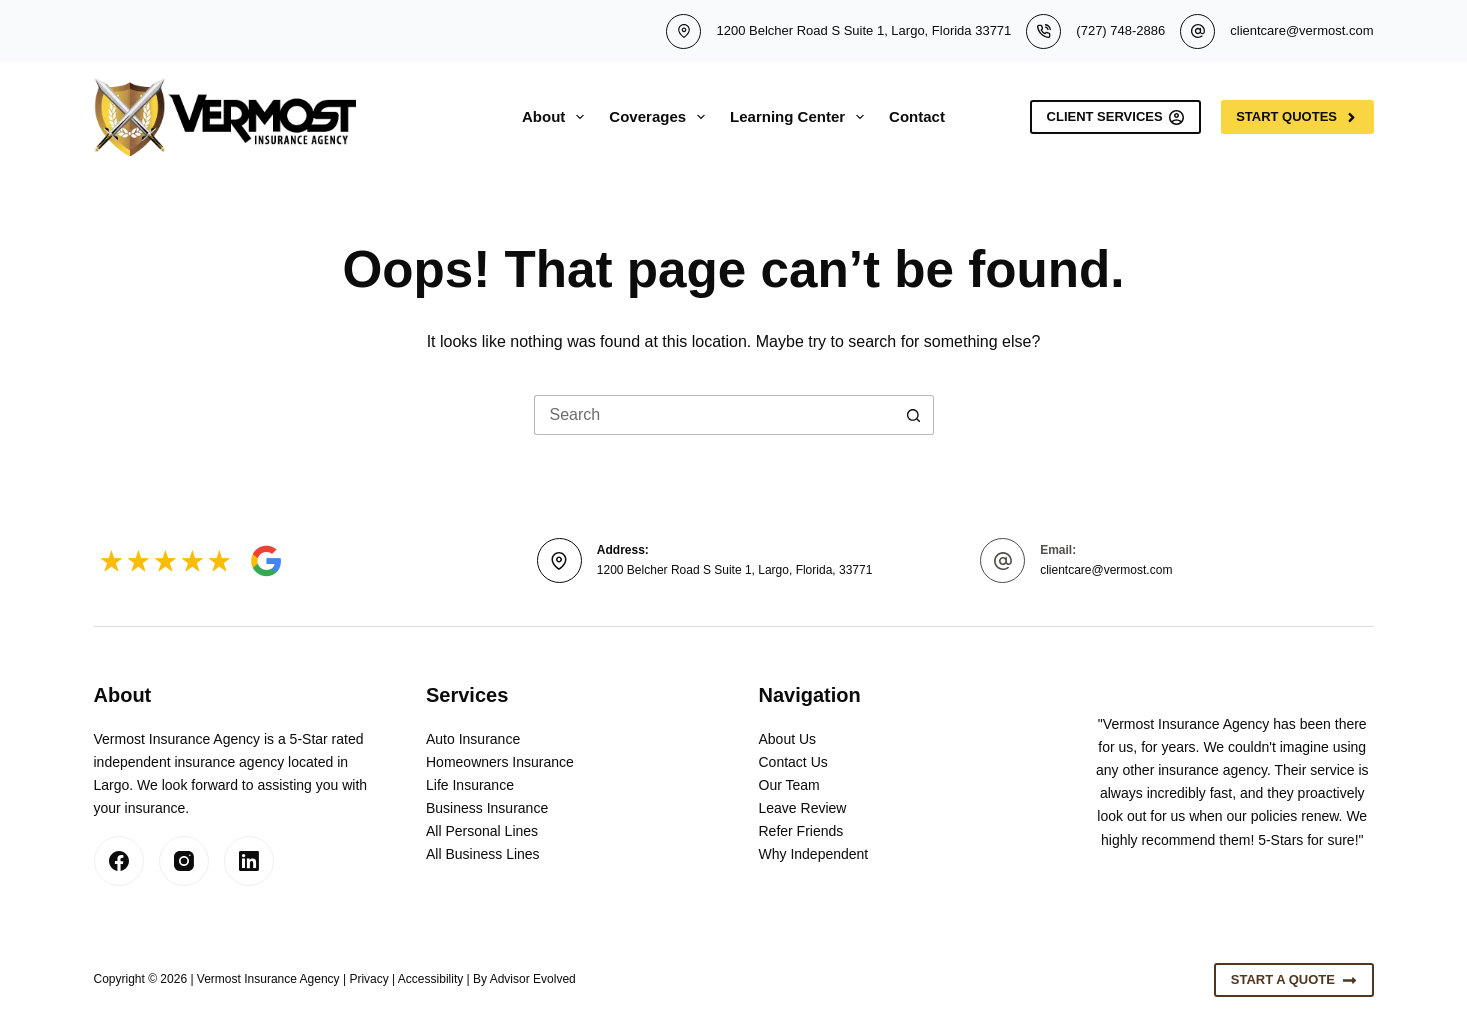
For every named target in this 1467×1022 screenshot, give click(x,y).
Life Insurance (470, 785)
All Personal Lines (482, 831)
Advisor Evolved (533, 979)
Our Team (789, 785)
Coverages (661, 117)
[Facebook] (119, 861)
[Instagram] (184, 861)
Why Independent (814, 854)
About (557, 117)
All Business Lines (483, 854)
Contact (917, 116)
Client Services (1116, 117)
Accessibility (430, 979)
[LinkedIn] (249, 861)
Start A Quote (1294, 980)
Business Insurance (487, 808)
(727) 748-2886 (1120, 30)
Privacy (368, 979)
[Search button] (914, 415)
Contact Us (793, 762)
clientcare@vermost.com (1301, 30)
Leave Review (803, 808)
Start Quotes (1297, 117)
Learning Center (801, 117)
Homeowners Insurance (500, 762)
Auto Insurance (473, 739)
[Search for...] (714, 415)
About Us (788, 739)
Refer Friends (801, 831)
